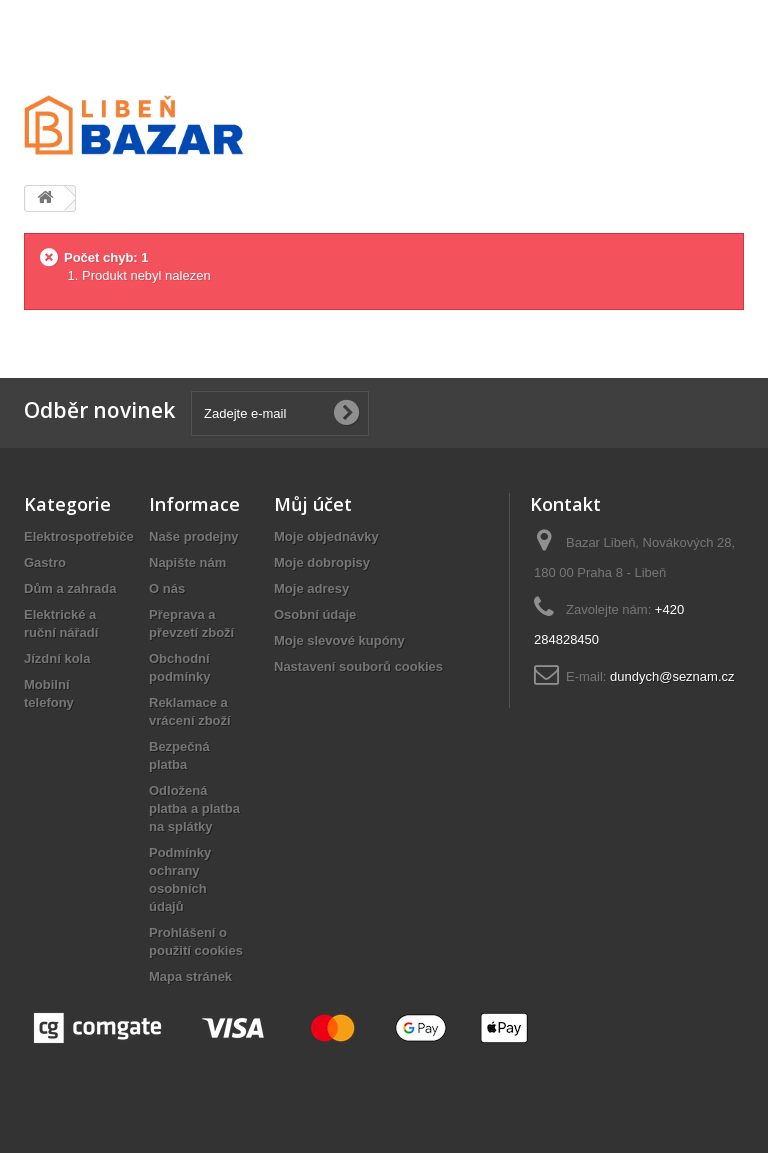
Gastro (45, 562)
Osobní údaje (315, 614)
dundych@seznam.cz (672, 676)
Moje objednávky (326, 536)
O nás (167, 588)
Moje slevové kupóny (339, 640)
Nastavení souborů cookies (358, 666)
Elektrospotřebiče (79, 536)
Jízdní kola (57, 658)
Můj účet (313, 504)
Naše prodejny (194, 536)
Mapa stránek (190, 976)
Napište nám (187, 562)
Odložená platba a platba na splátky (194, 808)
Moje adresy (311, 588)
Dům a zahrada (70, 588)
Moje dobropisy (322, 562)
